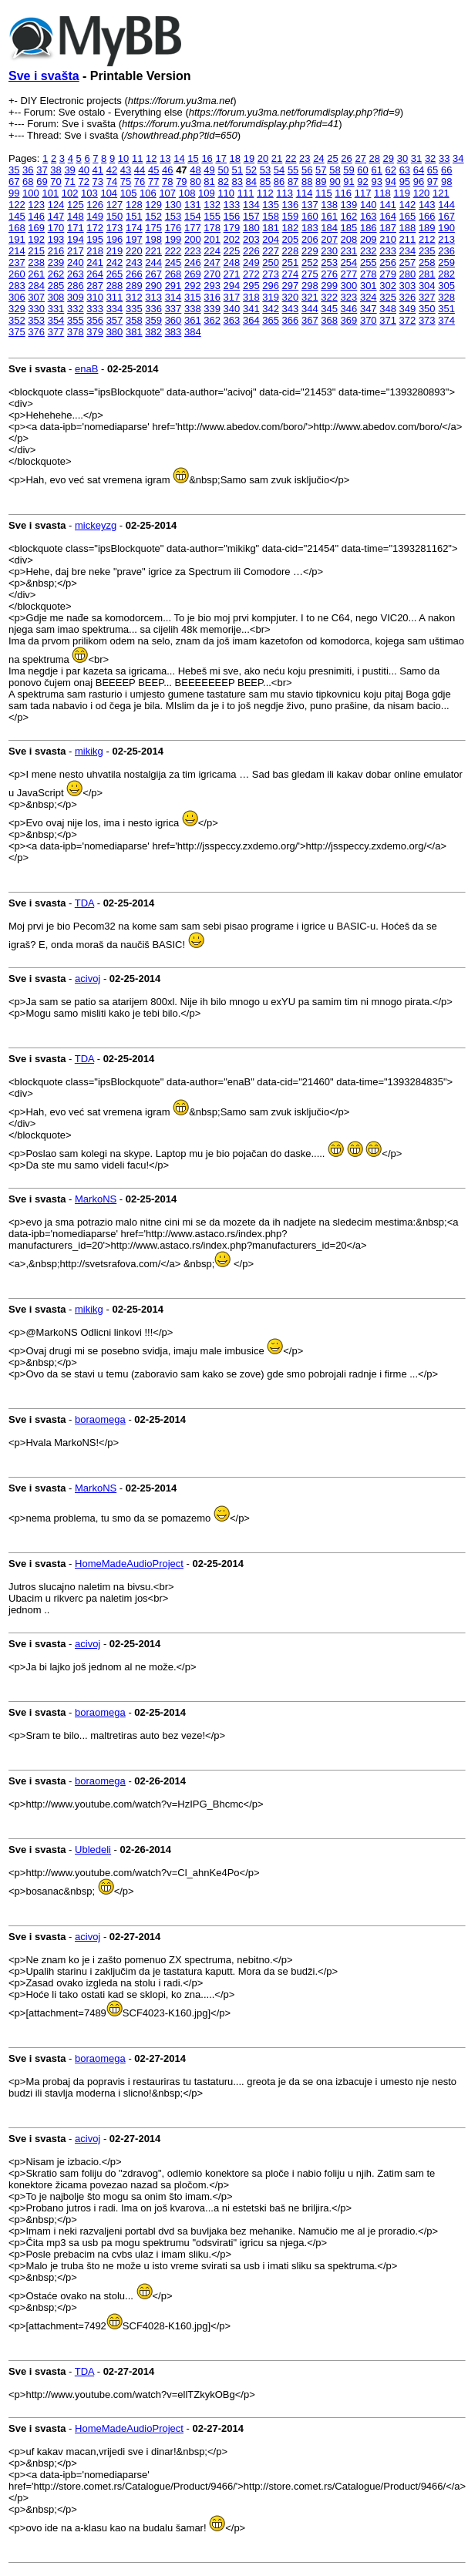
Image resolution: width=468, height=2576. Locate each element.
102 (70, 193)
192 (36, 239)
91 (348, 181)
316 (212, 297)
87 (293, 181)
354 (56, 320)
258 (427, 262)
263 (75, 274)
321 (309, 297)
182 (290, 228)
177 (192, 228)
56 (306, 170)
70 (55, 181)
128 (134, 204)
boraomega (100, 1419)
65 (432, 170)
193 (56, 239)
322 (329, 297)
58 (334, 170)
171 (75, 228)
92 (362, 181)
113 (284, 193)
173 (114, 228)
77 (153, 181)
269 (192, 274)
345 (329, 308)
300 (349, 285)
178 (212, 228)
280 (407, 274)
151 (134, 216)
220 (134, 251)
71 (69, 181)
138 (329, 204)
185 (349, 228)
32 (430, 158)
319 (270, 297)
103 (89, 193)
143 (427, 204)
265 (114, 274)
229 (309, 251)
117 (363, 193)
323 (349, 297)
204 (270, 239)
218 (94, 251)
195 (94, 239)
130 (173, 204)
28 (374, 158)
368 (329, 320)
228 (290, 251)
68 (27, 181)
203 (251, 239)
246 (192, 262)
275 (309, 274)
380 (114, 332)
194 (75, 239)
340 (232, 308)
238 (36, 262)
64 (418, 170)
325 (387, 297)
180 (251, 228)
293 (212, 285)
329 (16, 308)
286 (75, 285)
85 (265, 181)
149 (94, 216)
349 (407, 308)
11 (137, 158)
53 (265, 170)
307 (36, 297)
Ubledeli (93, 1849)
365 (270, 320)
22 (290, 158)
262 (56, 274)
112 (265, 193)
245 (173, 262)
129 (153, 204)
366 (290, 320)
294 (232, 285)
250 (270, 262)
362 (212, 320)
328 (446, 297)
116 (343, 193)
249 (251, 262)
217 (75, 251)
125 (75, 204)
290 (153, 285)
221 (153, 251)
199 (173, 239)
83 (237, 181)
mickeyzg (95, 525)
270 (212, 274)
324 (368, 297)
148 (75, 216)
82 (222, 181)
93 (376, 181)
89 (320, 181)
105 (128, 193)
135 (270, 204)
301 (368, 285)
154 (192, 216)
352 (16, 320)
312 (134, 297)
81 (209, 181)
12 (151, 158)
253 (329, 262)
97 (432, 181)
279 (387, 274)
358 (134, 320)
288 (114, 285)
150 (114, 216)
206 (309, 239)
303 (407, 285)
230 (329, 251)
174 (134, 228)
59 (348, 170)
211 (407, 239)
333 (94, 308)
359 (153, 320)
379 (94, 332)
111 (245, 193)
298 (309, 285)
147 (56, 216)
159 (290, 216)
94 (391, 181)
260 (16, 274)
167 (446, 216)
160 (309, 216)
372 (407, 320)
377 (56, 332)
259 (446, 262)
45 (153, 170)
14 (178, 158)
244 (153, 262)
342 (270, 308)
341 (251, 308)
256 (387, 262)
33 (444, 158)
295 (251, 285)
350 (427, 308)
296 (270, 285)
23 (304, 158)
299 (329, 285)
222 (173, 251)
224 (212, 251)
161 (329, 216)
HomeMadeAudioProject (129, 1563)
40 (83, 170)
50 (222, 170)
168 (16, 228)
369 (349, 320)
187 (387, 228)
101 (50, 193)
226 (251, 251)
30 (402, 158)
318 (251, 297)
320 (290, 297)
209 (368, 239)
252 (309, 262)
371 (387, 320)
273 (270, 274)
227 (270, 251)
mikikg (89, 751)
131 (192, 204)
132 (212, 204)
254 (349, 262)
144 (446, 204)
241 (94, 262)
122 (16, 204)
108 (187, 193)
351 (446, 308)
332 (75, 308)
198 (153, 239)
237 (16, 262)
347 (368, 308)
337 (173, 308)
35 (13, 170)
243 (134, 262)
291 (173, 285)
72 (83, 181)
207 (329, 239)
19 (249, 158)
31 (416, 158)
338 (192, 308)
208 (349, 239)
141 (387, 204)
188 (407, 228)
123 (36, 204)
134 (251, 204)
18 (235, 158)
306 (16, 297)
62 (391, 170)
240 (75, 262)
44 (139, 170)
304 (427, 285)
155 (212, 216)
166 (427, 216)
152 (153, 216)
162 (349, 216)
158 (270, 216)
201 (212, 239)
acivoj (87, 978)
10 (123, 158)
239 (56, 262)
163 (368, 216)
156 (232, 216)
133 (232, 204)
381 (134, 332)
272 (251, 274)
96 (418, 181)
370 (368, 320)
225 (232, 251)
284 (36, 285)
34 (458, 158)
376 (36, 332)
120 (421, 193)
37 (41, 170)
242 (114, 262)
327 (427, 297)
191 (16, 239)
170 (56, 228)
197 (134, 239)
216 (56, 251)
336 (153, 308)
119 (401, 193)
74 (111, 181)
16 (206, 158)
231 (349, 251)
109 (206, 193)
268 (173, 274)
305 (446, 285)
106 (148, 193)
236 (446, 251)
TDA (84, 903)
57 (320, 170)
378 (75, 332)
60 (362, 170)
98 (446, 181)
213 (446, 239)
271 (232, 274)
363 (232, 320)
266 (134, 274)
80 (195, 181)
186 (368, 228)
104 (108, 193)
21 (276, 158)
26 (346, 158)
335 (134, 308)
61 (376, 170)
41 (98, 170)
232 (368, 251)
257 (407, 262)
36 (27, 170)
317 (232, 297)
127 (114, 204)
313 (153, 297)
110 (225, 193)
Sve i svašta (43, 75)
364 (251, 320)
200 (192, 239)
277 (349, 274)
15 (192, 158)
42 (111, 170)
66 (446, 170)
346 (349, 308)
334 (114, 308)
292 (192, 285)
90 (334, 181)
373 (427, 320)
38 (55, 170)
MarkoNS (95, 1199)
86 (279, 181)
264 (94, 274)
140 (368, 204)
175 (153, 228)
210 (387, 239)
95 (404, 181)
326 (407, 297)
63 (404, 170)
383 (173, 332)
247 (212, 262)
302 (387, 285)
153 (173, 216)
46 (167, 170)
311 (114, 297)
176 (173, 228)
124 (56, 204)
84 (251, 181)
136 (290, 204)
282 (446, 274)
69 (41, 181)
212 (427, 239)
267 (153, 274)
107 (167, 193)
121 (441, 193)
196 (114, 239)
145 (16, 216)
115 (323, 193)
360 (173, 320)
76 (139, 181)
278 (368, 274)
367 (309, 320)
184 (329, 228)
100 (30, 193)
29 (388, 158)
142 (407, 204)
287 (94, 285)
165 (407, 216)
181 (270, 228)
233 (387, 251)
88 (306, 181)
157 (251, 216)
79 (181, 181)
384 (192, 332)
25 (332, 158)
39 (69, 170)
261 (36, 274)
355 (75, 320)
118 (382, 193)
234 (407, 251)
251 (290, 262)
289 (134, 285)
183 (309, 228)
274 (290, 274)
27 (360, 158)
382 (153, 332)
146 (36, 216)
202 (232, 239)
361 (192, 320)
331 (56, 308)
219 (114, 251)
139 (349, 204)
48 (195, 170)
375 (16, 332)
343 (290, 308)
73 (98, 181)
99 (13, 193)
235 (427, 251)
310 (94, 297)
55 (293, 170)
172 (94, 228)
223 (192, 251)
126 (94, 204)
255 (368, 262)
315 (192, 297)
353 (36, 320)
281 (427, 274)
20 (263, 158)
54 (279, 170)
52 (251, 170)
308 (56, 297)
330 (36, 308)
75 (125, 181)
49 (209, 170)
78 (167, 181)
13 (165, 158)
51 (237, 170)
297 (290, 285)
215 (36, 251)
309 (75, 297)
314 (173, 297)
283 (16, 285)
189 (427, 228)
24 (318, 158)
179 (232, 228)
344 (309, 308)
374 (446, 320)
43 (125, 170)
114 (304, 193)
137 (309, 204)
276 (329, 274)
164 (387, 216)
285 (56, 285)
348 (387, 308)
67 (13, 181)
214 (16, 251)
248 (232, 262)
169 (36, 228)
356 (94, 320)
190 (446, 228)
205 (290, 239)
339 (212, 308)
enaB (86, 369)
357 (114, 320)
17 (220, 158)
